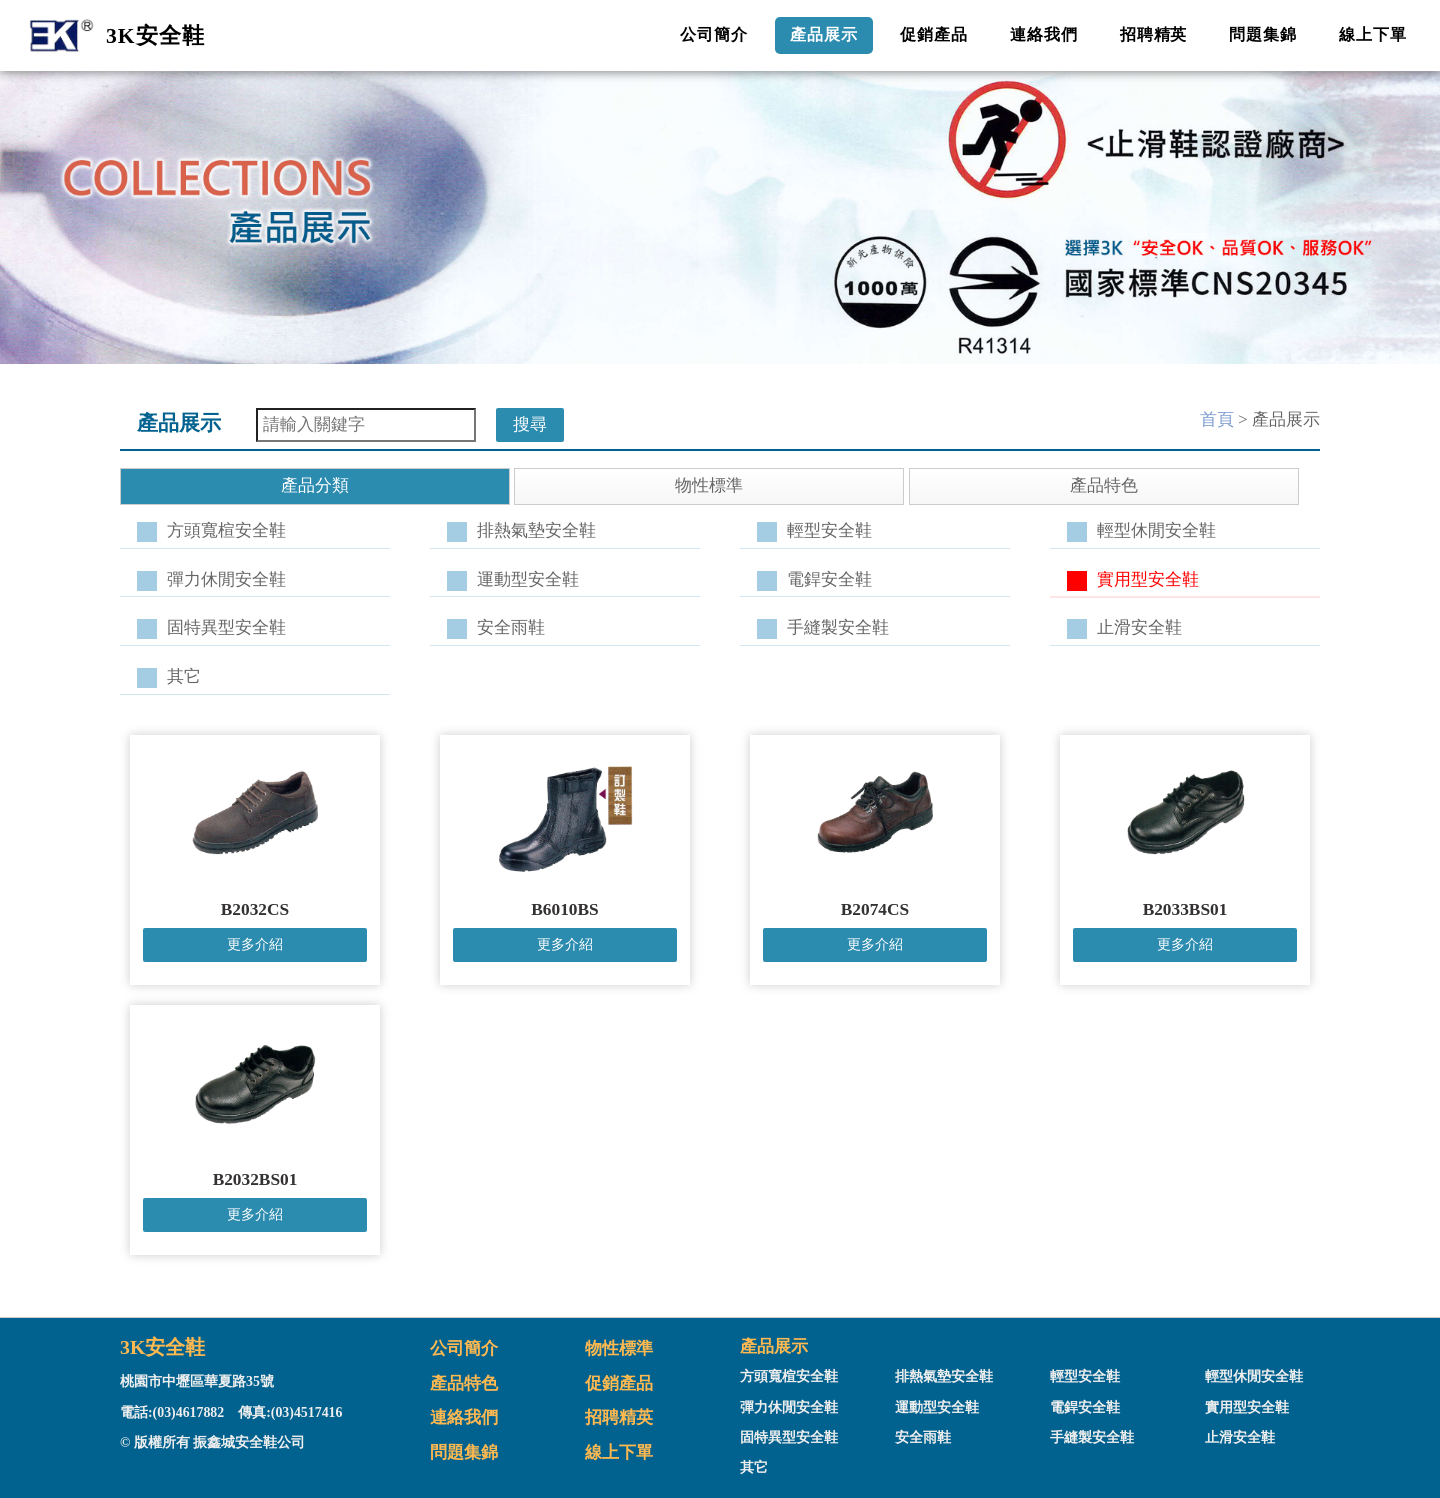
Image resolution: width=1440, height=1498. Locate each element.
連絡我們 (1044, 34)
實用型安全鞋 (1148, 579)
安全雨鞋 (511, 627)
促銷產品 (934, 34)
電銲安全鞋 (829, 579)
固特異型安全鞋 (226, 627)
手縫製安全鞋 (838, 627)
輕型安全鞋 (829, 530)
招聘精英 (1154, 34)
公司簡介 (714, 34)
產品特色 (464, 1383)
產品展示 (824, 34)
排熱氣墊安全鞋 (536, 530)
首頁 (1217, 419)
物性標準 (619, 1348)
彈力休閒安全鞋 (226, 579)
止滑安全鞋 (1139, 627)
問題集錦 (1263, 34)
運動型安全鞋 (528, 579)
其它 (184, 676)
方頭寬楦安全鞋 (226, 530)
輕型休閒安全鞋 (1156, 530)
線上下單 (1373, 34)
